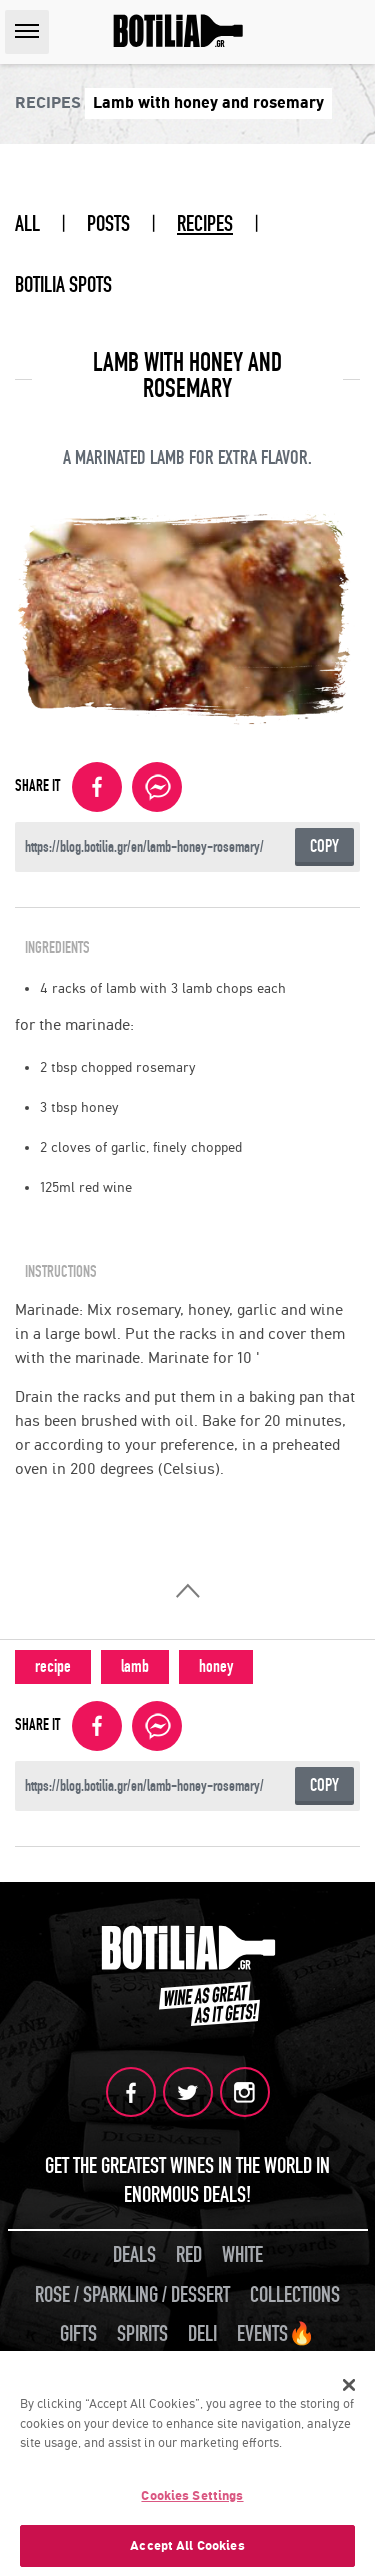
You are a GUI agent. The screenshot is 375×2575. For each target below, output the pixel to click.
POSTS (108, 224)
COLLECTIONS (295, 2295)
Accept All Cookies (187, 2550)
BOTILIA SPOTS (63, 285)
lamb (135, 1666)
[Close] (349, 2389)
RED (189, 2255)
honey (216, 1666)
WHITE (242, 2255)
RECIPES (205, 224)
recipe (53, 1666)
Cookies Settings (192, 2499)
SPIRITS (142, 2334)
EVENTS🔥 (276, 2334)
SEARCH (354, 32)
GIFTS (78, 2334)
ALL (27, 224)
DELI (202, 2334)
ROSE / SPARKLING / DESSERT (132, 2295)
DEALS (134, 2255)
